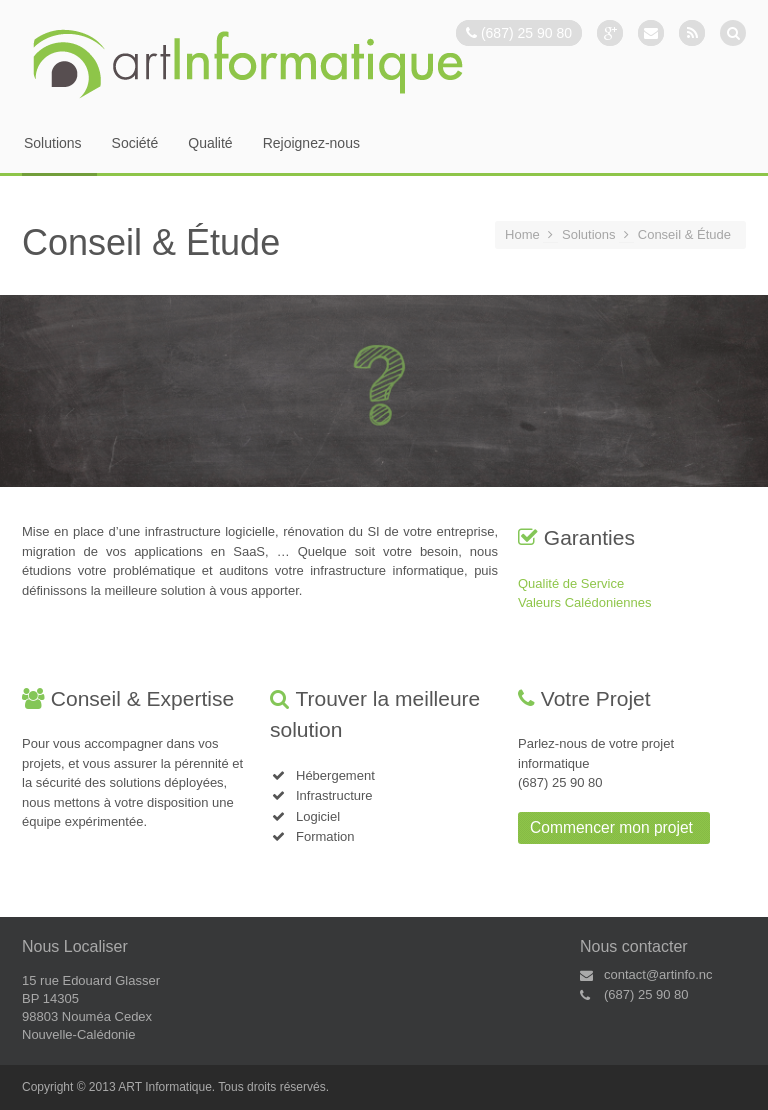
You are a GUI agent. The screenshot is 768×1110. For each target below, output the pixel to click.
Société (135, 143)
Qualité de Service (571, 583)
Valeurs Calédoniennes (584, 602)
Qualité (210, 143)
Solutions (53, 143)
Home (522, 234)
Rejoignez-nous (311, 143)
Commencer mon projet (611, 827)
